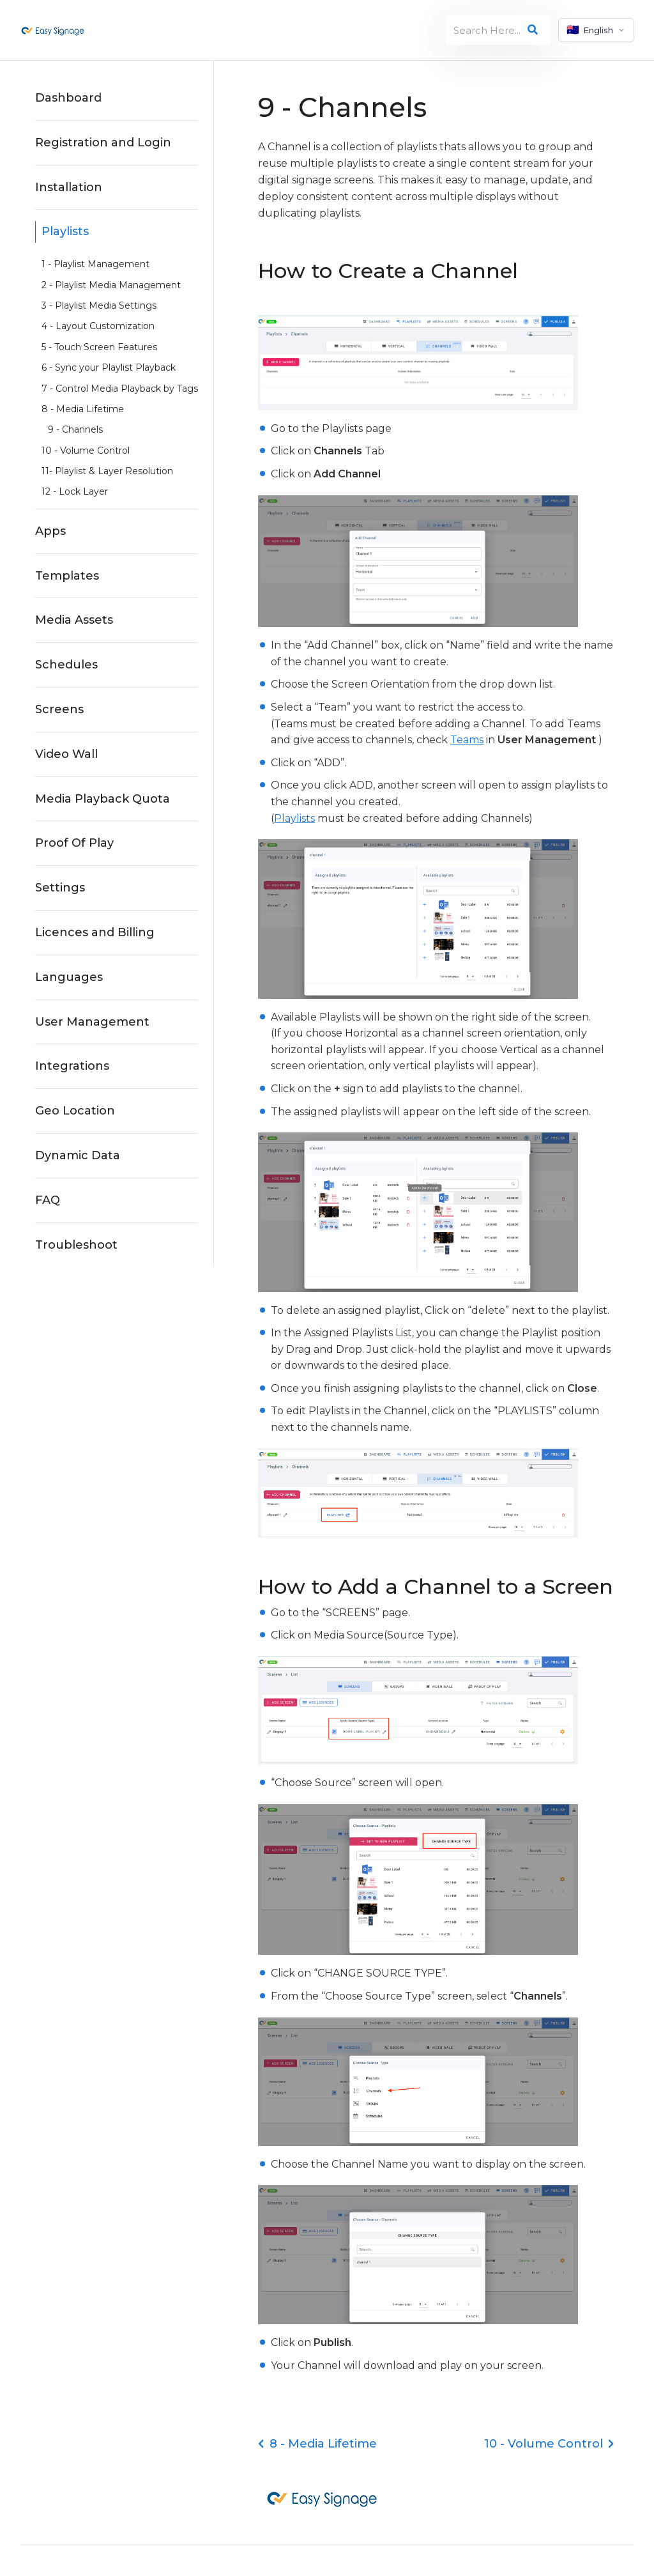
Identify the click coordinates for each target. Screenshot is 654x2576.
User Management (92, 1022)
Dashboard (68, 98)
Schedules (66, 665)
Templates (67, 576)
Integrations (72, 1066)
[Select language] (596, 30)
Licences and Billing (95, 932)
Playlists (65, 231)
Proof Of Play (74, 843)
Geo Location (75, 1111)
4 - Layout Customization (98, 326)
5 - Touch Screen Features (99, 347)
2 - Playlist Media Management (111, 285)
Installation (68, 187)
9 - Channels (75, 429)
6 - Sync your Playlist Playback (109, 367)
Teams (466, 740)
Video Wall (66, 754)
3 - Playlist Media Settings (99, 305)
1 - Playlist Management (95, 264)
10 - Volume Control (86, 450)
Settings (60, 888)
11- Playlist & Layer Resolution (107, 471)
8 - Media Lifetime (83, 409)
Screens (59, 709)
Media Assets (74, 620)
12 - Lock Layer (75, 491)
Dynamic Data (77, 1155)
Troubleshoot (76, 1245)
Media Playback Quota (102, 799)
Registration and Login (103, 142)
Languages (69, 977)
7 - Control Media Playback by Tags (120, 388)
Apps (50, 531)
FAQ (47, 1200)
